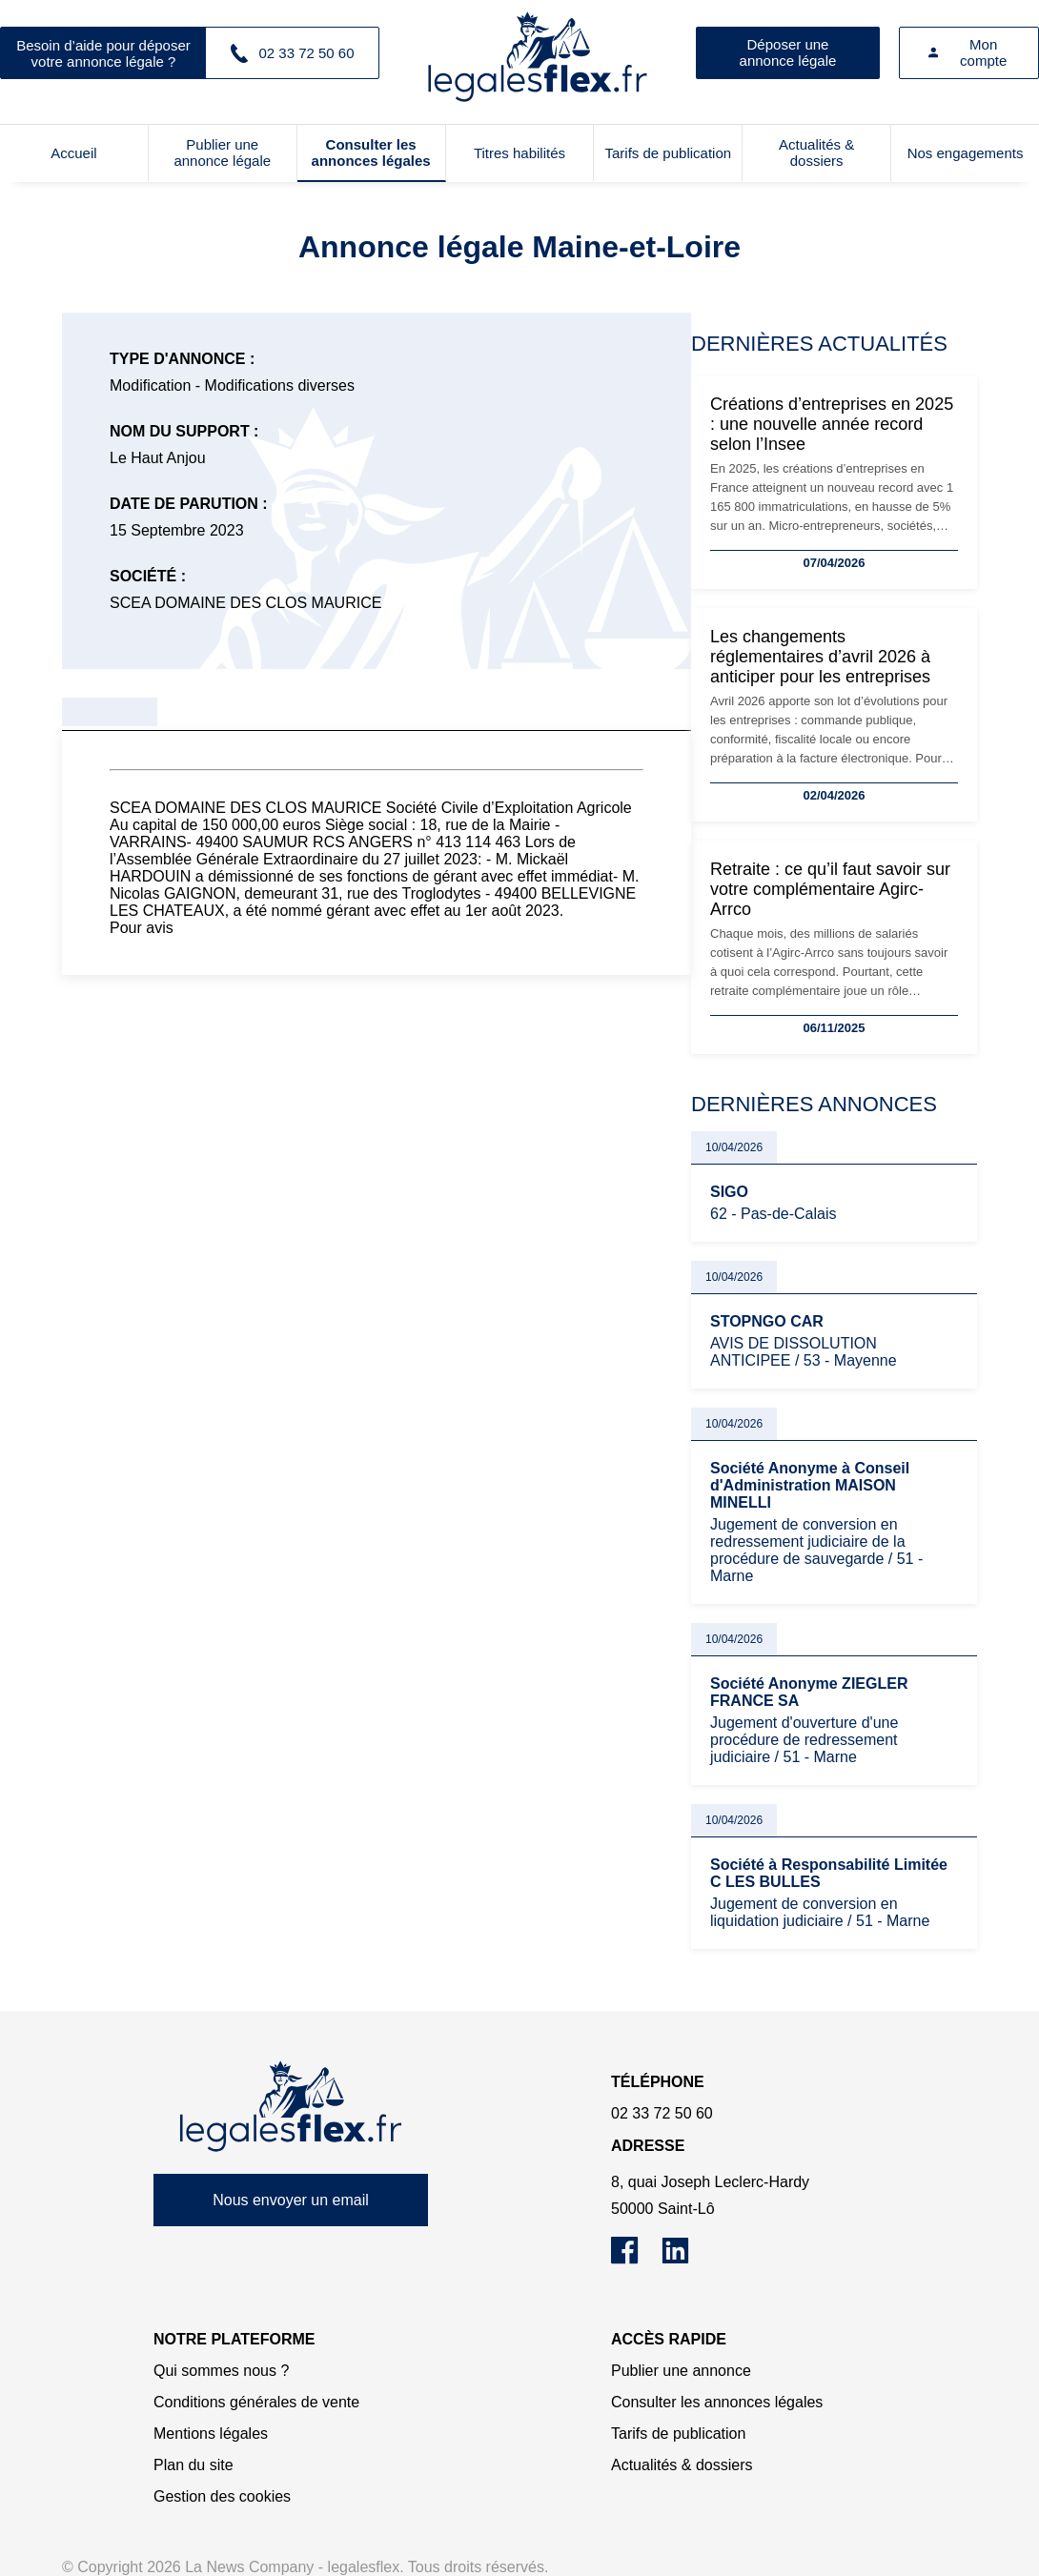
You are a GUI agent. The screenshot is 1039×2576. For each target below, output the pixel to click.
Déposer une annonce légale (788, 52)
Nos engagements (965, 153)
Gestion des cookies (222, 2496)
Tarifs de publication (668, 153)
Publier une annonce (681, 2371)
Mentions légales (210, 2433)
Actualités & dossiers (816, 152)
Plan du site (193, 2465)
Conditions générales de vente (256, 2402)
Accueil (73, 153)
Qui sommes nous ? (221, 2371)
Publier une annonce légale (222, 152)
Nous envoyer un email (291, 2200)
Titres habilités (519, 153)
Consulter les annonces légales (371, 152)
